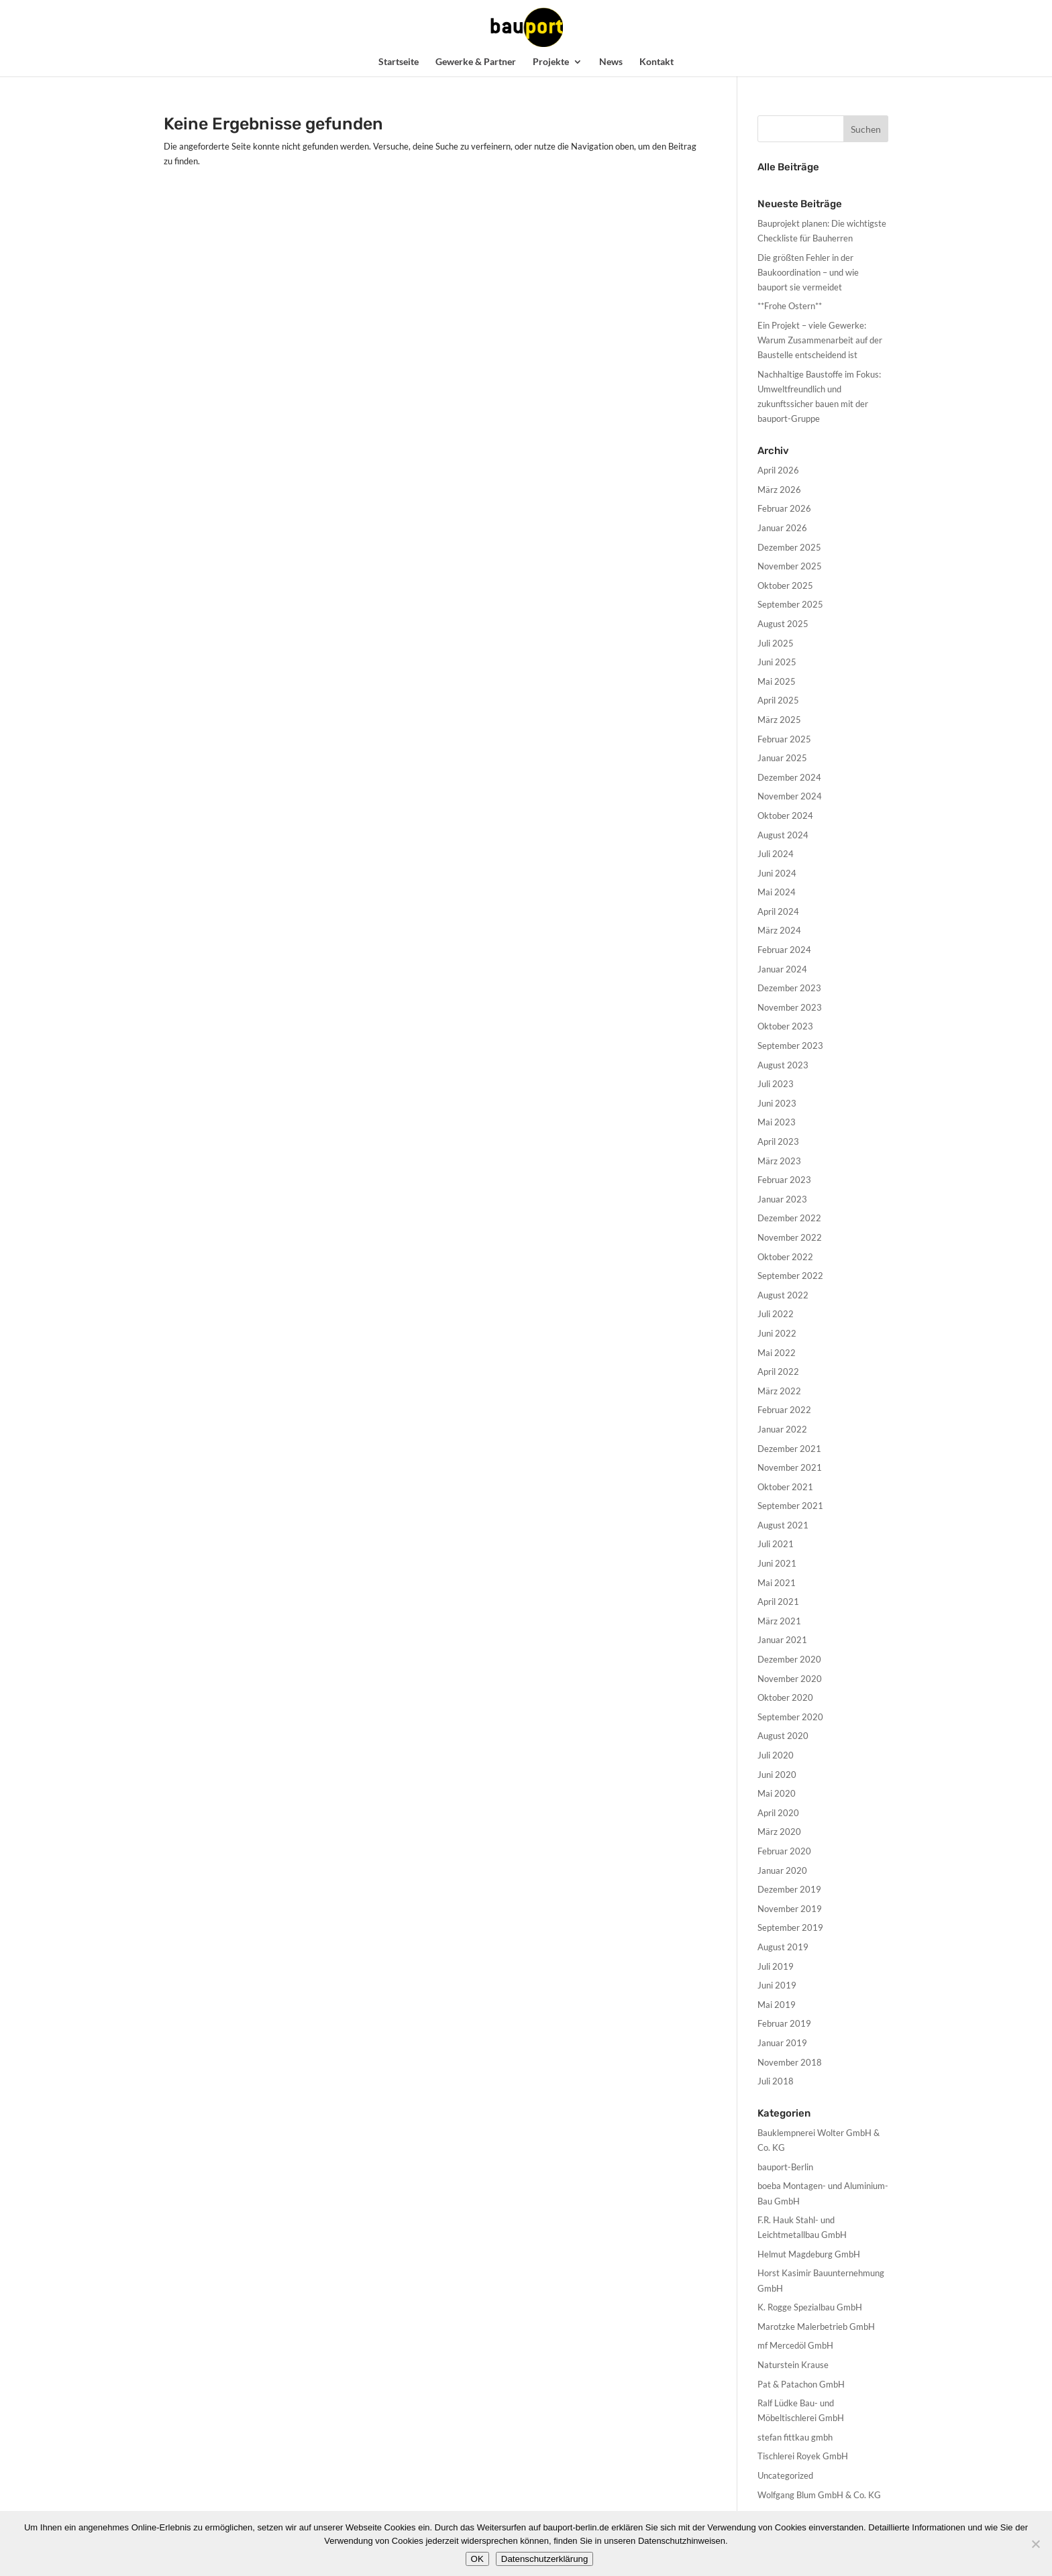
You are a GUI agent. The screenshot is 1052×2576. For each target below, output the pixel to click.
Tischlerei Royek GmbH (802, 2456)
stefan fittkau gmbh (795, 2437)
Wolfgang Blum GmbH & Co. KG (819, 2494)
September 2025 (790, 604)
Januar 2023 (782, 1199)
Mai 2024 (776, 892)
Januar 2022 (782, 1429)
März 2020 (779, 1831)
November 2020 (789, 1678)
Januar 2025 (782, 757)
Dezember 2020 (789, 1659)
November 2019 (789, 1908)
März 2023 (779, 1161)
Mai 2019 (776, 2004)
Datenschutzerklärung (544, 2559)
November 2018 (789, 2062)
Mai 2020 (776, 1793)
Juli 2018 (775, 2081)
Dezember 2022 (789, 1218)
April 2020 (778, 1812)
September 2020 (790, 1717)
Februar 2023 (784, 1179)
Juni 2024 (776, 873)
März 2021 (779, 1621)
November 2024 (789, 796)
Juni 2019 (776, 1985)
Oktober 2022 (785, 1256)
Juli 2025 (775, 643)
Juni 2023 (776, 1103)
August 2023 (782, 1065)
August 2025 (782, 623)
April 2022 (778, 1371)
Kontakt (656, 62)
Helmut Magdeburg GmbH (808, 2254)
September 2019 (790, 1927)
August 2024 (782, 835)
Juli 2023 (775, 1083)
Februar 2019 (784, 2023)
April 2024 (778, 911)
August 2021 (782, 1525)
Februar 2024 (784, 949)
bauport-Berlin (785, 2167)
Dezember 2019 (789, 1889)
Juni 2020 (776, 1774)
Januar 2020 (782, 1870)
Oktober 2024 (785, 815)
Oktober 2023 (785, 1026)
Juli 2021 (775, 1543)
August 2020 (782, 1735)
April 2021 (778, 1601)
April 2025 (778, 700)
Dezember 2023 (789, 988)
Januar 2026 (782, 527)
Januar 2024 (782, 969)
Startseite (398, 62)
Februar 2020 (784, 1851)
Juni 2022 (776, 1333)
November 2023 (789, 1007)
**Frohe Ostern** (789, 305)
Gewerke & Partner (475, 62)
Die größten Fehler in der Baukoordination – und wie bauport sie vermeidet (808, 272)
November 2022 (789, 1237)
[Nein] (1035, 2544)
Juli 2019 (775, 1966)
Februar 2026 (784, 508)
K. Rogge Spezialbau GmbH (809, 2307)
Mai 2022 (776, 1352)
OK (477, 2559)
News (611, 62)
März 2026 (779, 489)
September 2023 (790, 1045)
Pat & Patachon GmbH (801, 2384)
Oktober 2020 (785, 1697)
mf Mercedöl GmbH (795, 2345)
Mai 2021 (776, 1582)
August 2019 (782, 1947)
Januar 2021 (782, 1639)
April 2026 (778, 470)
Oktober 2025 (785, 585)
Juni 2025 (776, 662)
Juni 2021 (776, 1563)
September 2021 (790, 1505)
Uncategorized (785, 2475)
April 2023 (778, 1141)
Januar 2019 (782, 2042)
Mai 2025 (776, 681)
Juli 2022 (775, 1313)
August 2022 (782, 1295)
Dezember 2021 (789, 1448)
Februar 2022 (784, 1409)
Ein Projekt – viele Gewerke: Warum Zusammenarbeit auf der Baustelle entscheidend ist (819, 340)
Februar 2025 (784, 739)
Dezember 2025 (789, 547)
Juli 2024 (775, 853)
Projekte (551, 62)
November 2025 (789, 566)
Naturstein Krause (793, 2364)
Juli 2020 (775, 1755)
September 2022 (790, 1275)
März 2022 (779, 1391)
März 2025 (779, 719)
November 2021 (789, 1467)
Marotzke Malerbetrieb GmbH (816, 2326)
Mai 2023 (776, 1122)
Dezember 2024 (789, 777)
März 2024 (779, 930)
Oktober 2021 (785, 1486)
